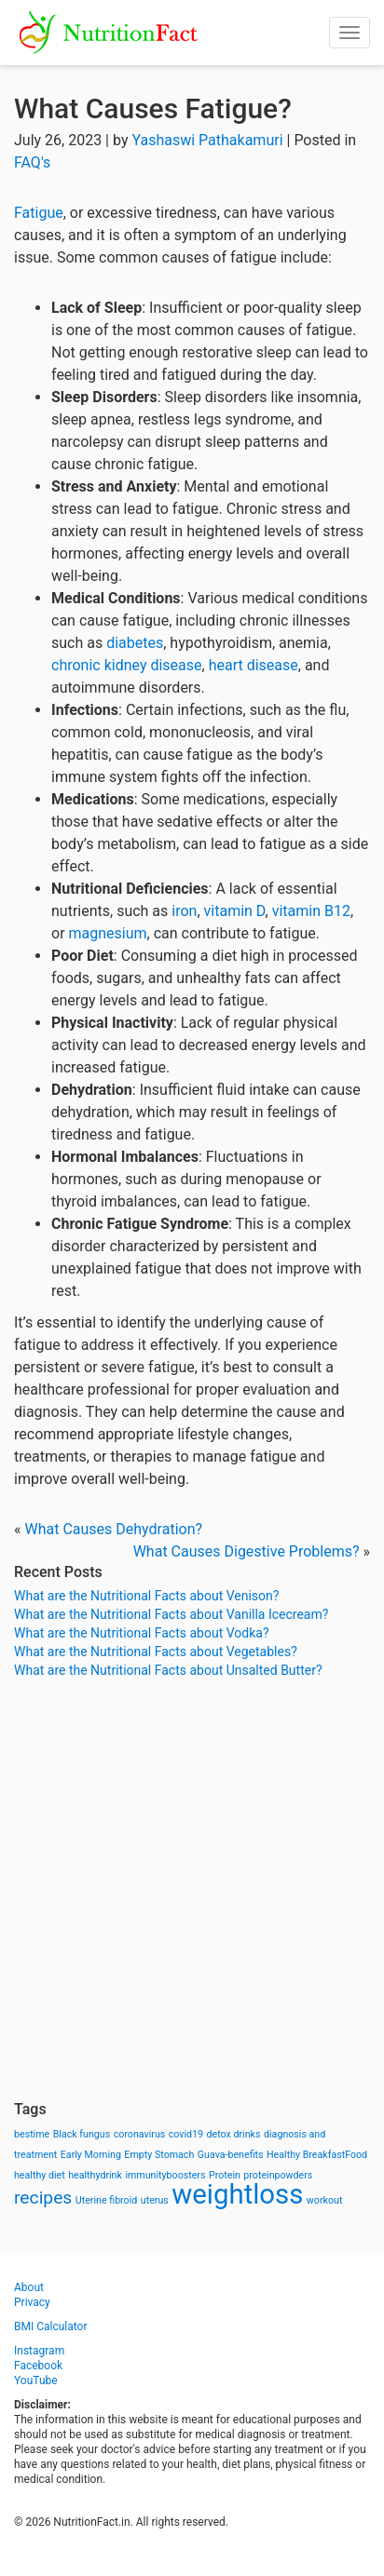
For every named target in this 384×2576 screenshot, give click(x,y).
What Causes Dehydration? (113, 1529)
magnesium (108, 933)
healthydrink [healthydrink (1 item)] (95, 2175)
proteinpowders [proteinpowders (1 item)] (277, 2175)
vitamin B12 (311, 911)
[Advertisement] (192, 1890)
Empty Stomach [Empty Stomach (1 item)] (159, 2155)
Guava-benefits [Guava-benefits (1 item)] (231, 2155)
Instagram (39, 2350)
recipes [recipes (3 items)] (43, 2197)
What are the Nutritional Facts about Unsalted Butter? (168, 1670)
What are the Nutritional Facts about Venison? (146, 1595)
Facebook (38, 2365)
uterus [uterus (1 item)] (155, 2200)
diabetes (134, 643)
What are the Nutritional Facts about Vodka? (141, 1632)
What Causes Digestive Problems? (246, 1551)
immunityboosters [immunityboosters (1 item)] (165, 2175)
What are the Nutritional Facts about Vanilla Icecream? (171, 1614)
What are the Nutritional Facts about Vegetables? (155, 1651)
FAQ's (32, 162)
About (29, 2287)
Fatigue (38, 213)
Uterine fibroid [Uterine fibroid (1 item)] (106, 2200)
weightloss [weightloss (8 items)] (237, 2194)
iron (184, 911)
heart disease (253, 665)
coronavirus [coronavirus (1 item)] (140, 2134)
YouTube (36, 2380)
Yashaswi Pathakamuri (206, 140)
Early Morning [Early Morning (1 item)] (91, 2155)
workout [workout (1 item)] (325, 2200)
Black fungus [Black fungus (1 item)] (81, 2134)
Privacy (32, 2302)
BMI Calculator (51, 2326)
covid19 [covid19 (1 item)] (186, 2134)
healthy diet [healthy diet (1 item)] (39, 2175)
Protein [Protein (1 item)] (224, 2175)
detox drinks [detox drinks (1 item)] (234, 2134)
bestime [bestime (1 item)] (31, 2134)
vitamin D (235, 911)
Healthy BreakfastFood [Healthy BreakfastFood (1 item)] (317, 2155)
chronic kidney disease (126, 665)
